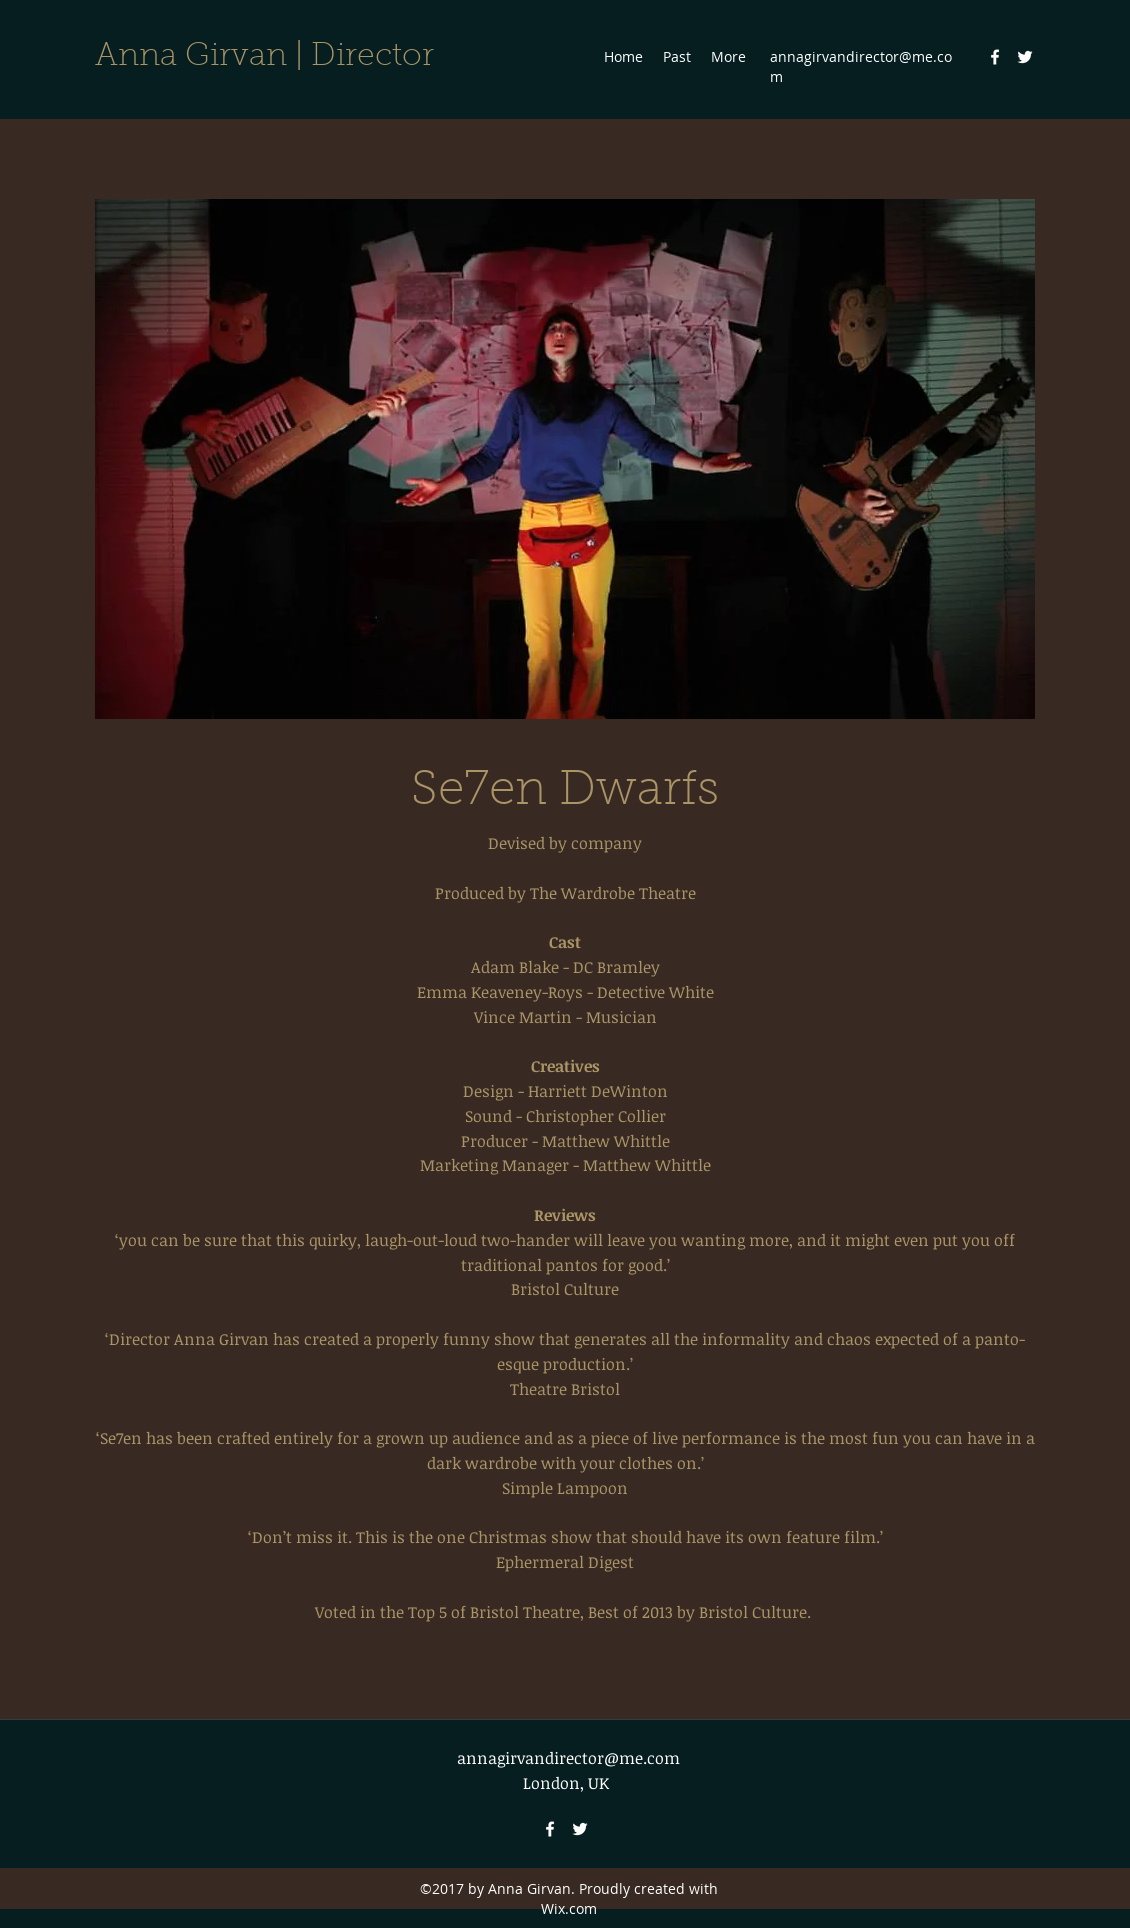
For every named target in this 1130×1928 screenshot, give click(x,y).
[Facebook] (995, 57)
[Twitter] (1025, 57)
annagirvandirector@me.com (568, 1758)
